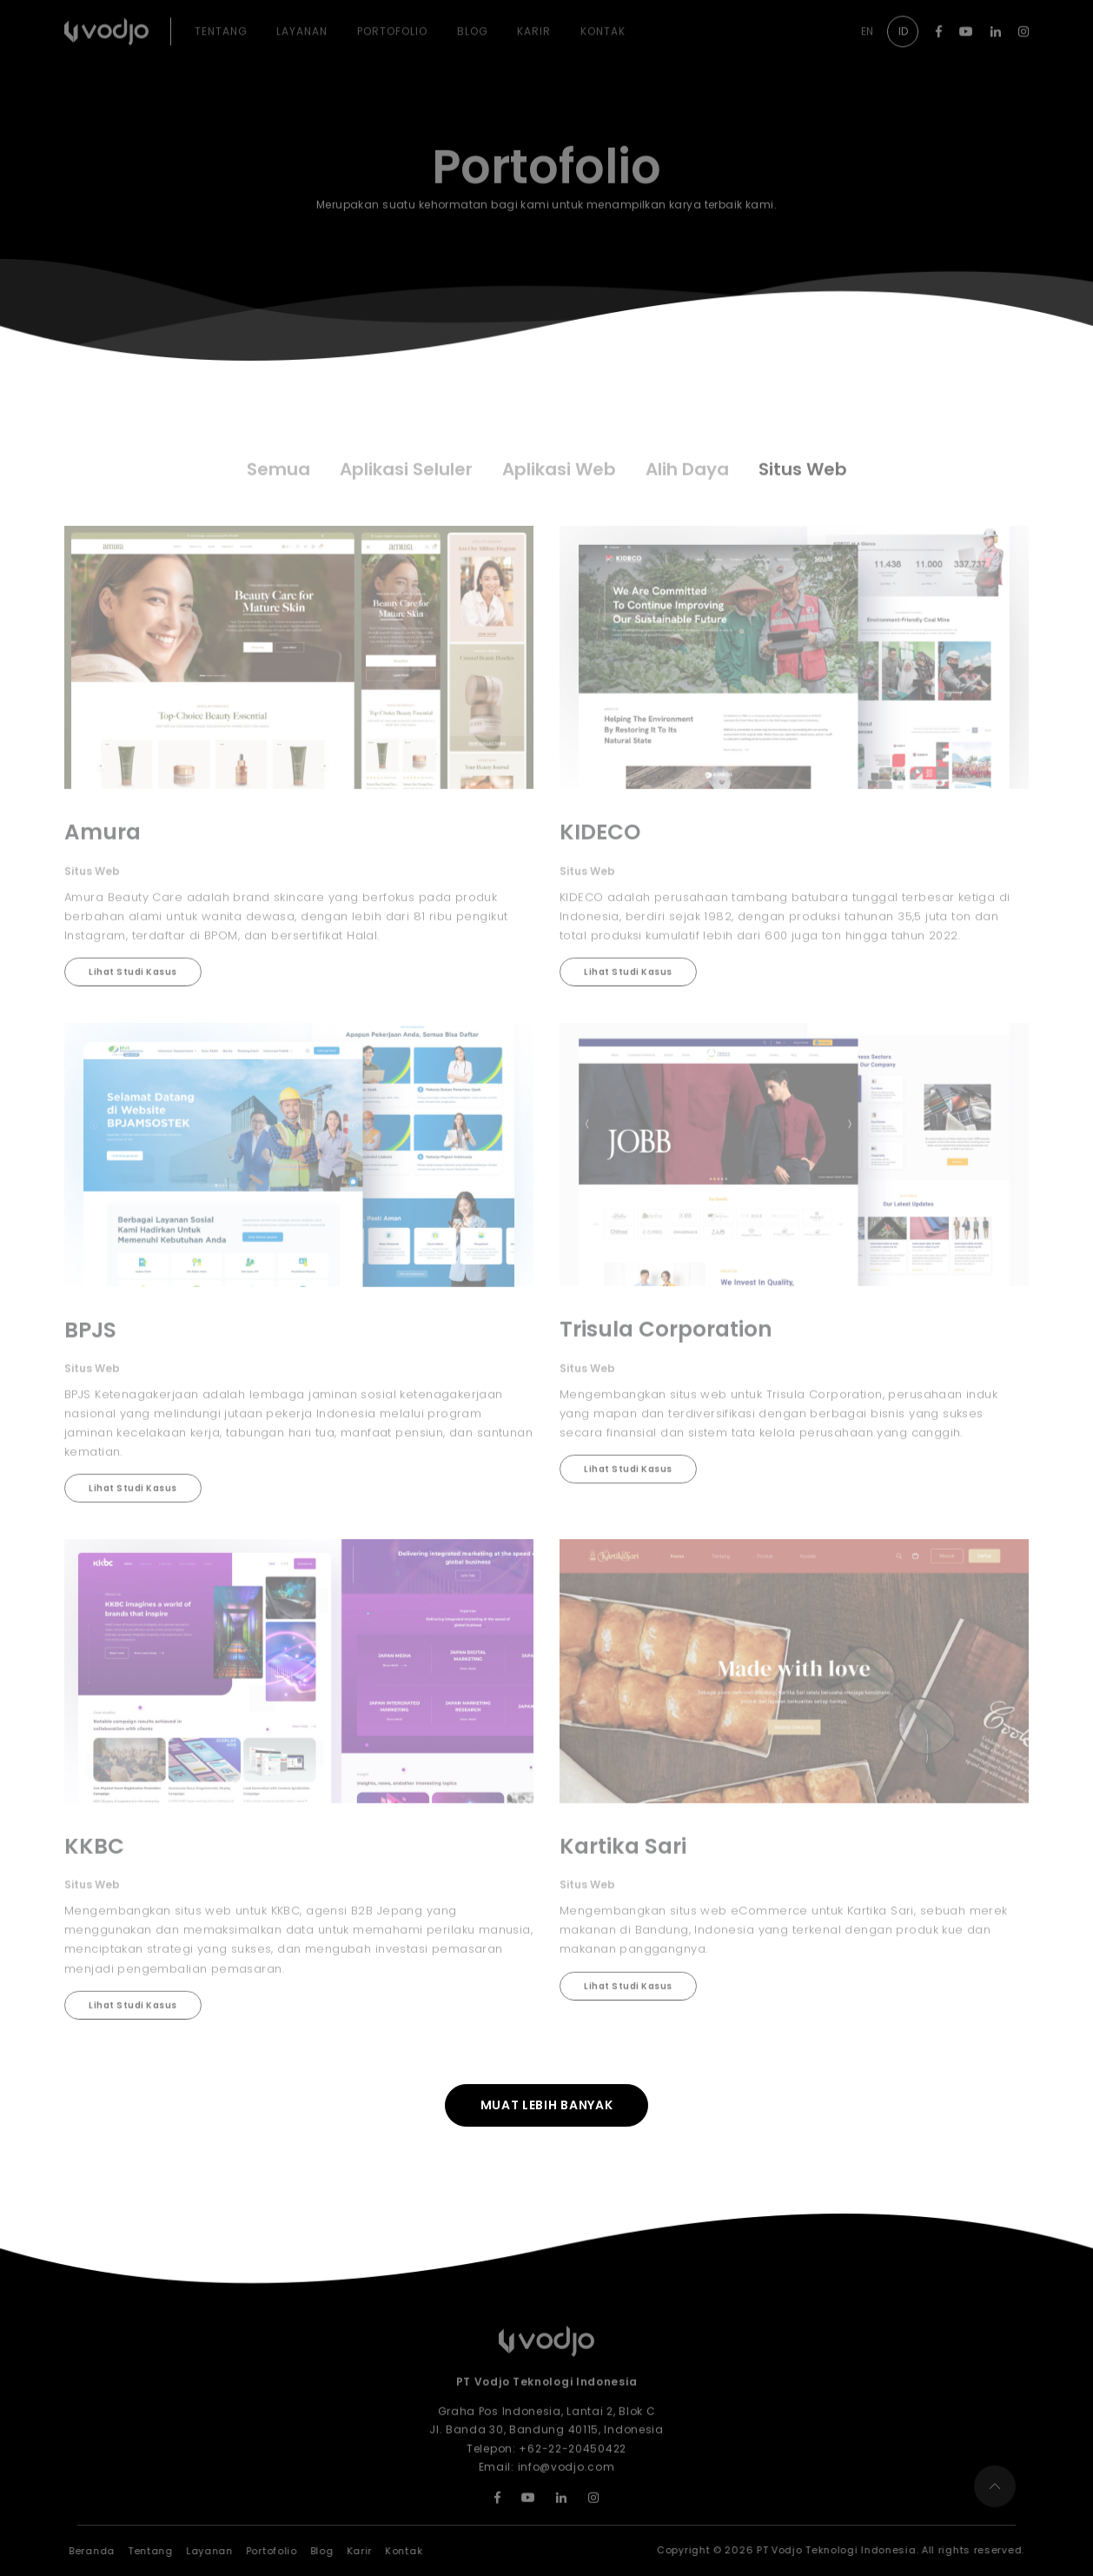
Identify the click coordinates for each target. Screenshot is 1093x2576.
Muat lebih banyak (546, 2105)
